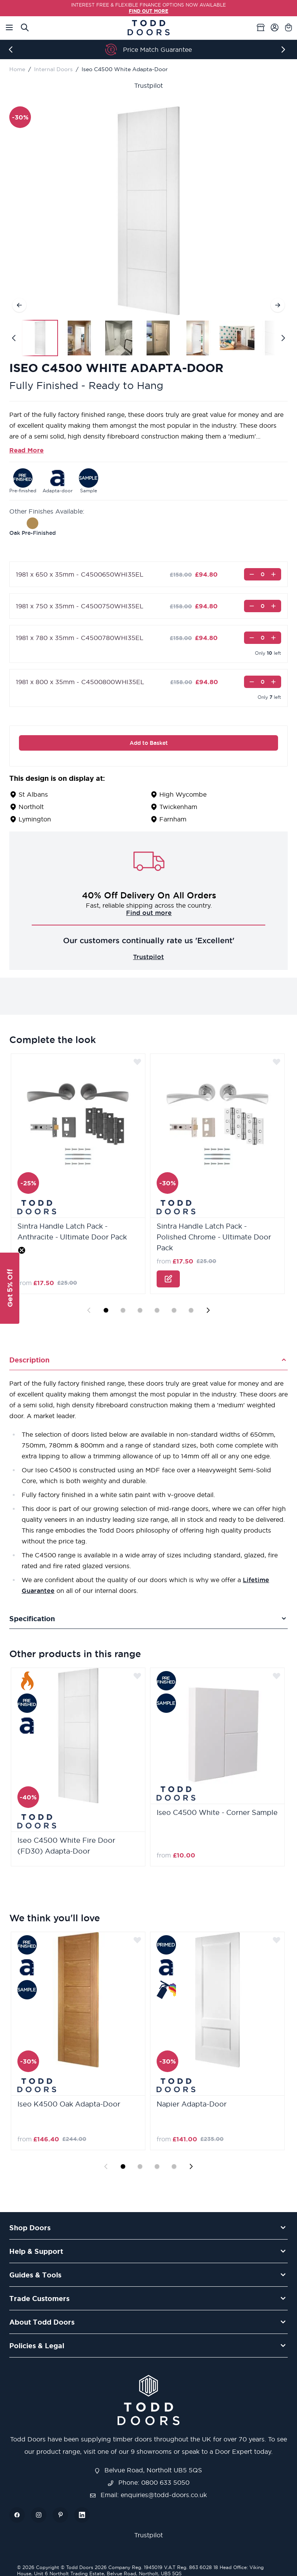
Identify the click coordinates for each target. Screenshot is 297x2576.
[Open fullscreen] (148, 210)
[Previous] (12, 49)
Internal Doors (53, 69)
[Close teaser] (22, 1250)
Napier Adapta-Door (192, 2104)
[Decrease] (251, 574)
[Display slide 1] (105, 1310)
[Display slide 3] (139, 1310)
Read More (26, 450)
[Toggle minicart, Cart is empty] (288, 27)
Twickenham (178, 806)
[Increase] (273, 574)
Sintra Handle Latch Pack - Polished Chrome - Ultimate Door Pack (214, 1236)
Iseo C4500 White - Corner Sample (217, 1812)
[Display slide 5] (174, 1310)
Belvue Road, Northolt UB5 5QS (148, 2470)
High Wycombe (183, 794)
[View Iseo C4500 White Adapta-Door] (40, 338)
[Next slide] (208, 1310)
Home (17, 69)
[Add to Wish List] (137, 1061)
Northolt (31, 806)
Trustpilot (148, 85)
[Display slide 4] (157, 1310)
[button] (9, 1288)
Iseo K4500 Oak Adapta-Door (68, 2104)
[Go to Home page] (148, 27)
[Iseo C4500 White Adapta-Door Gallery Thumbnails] (148, 338)
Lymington (35, 819)
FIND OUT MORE (148, 11)
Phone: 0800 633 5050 (148, 2482)
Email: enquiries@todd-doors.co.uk (148, 2494)
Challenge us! (148, 912)
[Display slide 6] (191, 1310)
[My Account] (274, 27)
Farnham (172, 819)
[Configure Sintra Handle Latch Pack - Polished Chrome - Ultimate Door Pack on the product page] (168, 1278)
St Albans (33, 794)
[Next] (284, 49)
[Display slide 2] (122, 1310)
